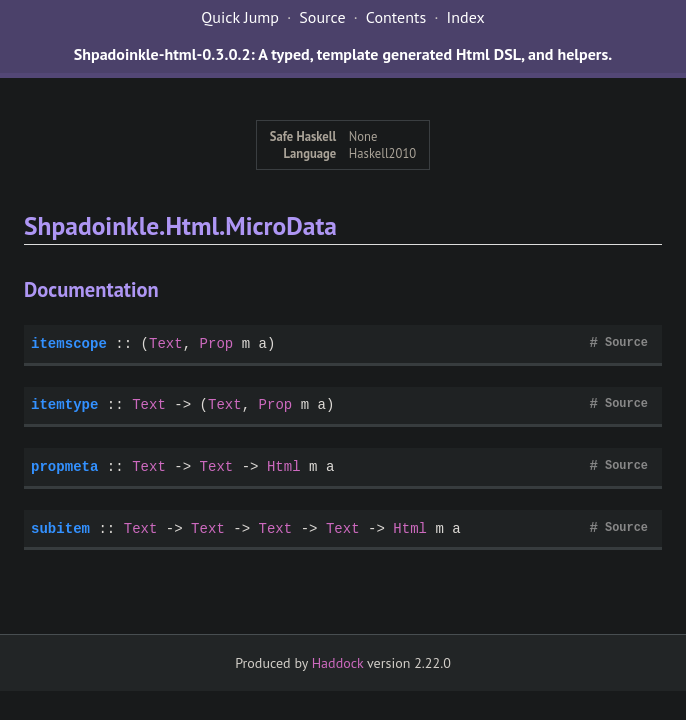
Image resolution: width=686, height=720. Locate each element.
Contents (396, 17)
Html (284, 466)
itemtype (64, 404)
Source (322, 17)
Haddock (338, 663)
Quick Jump (240, 17)
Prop (217, 343)
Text (166, 343)
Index (466, 17)
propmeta (64, 466)
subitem (60, 528)
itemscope (69, 343)
